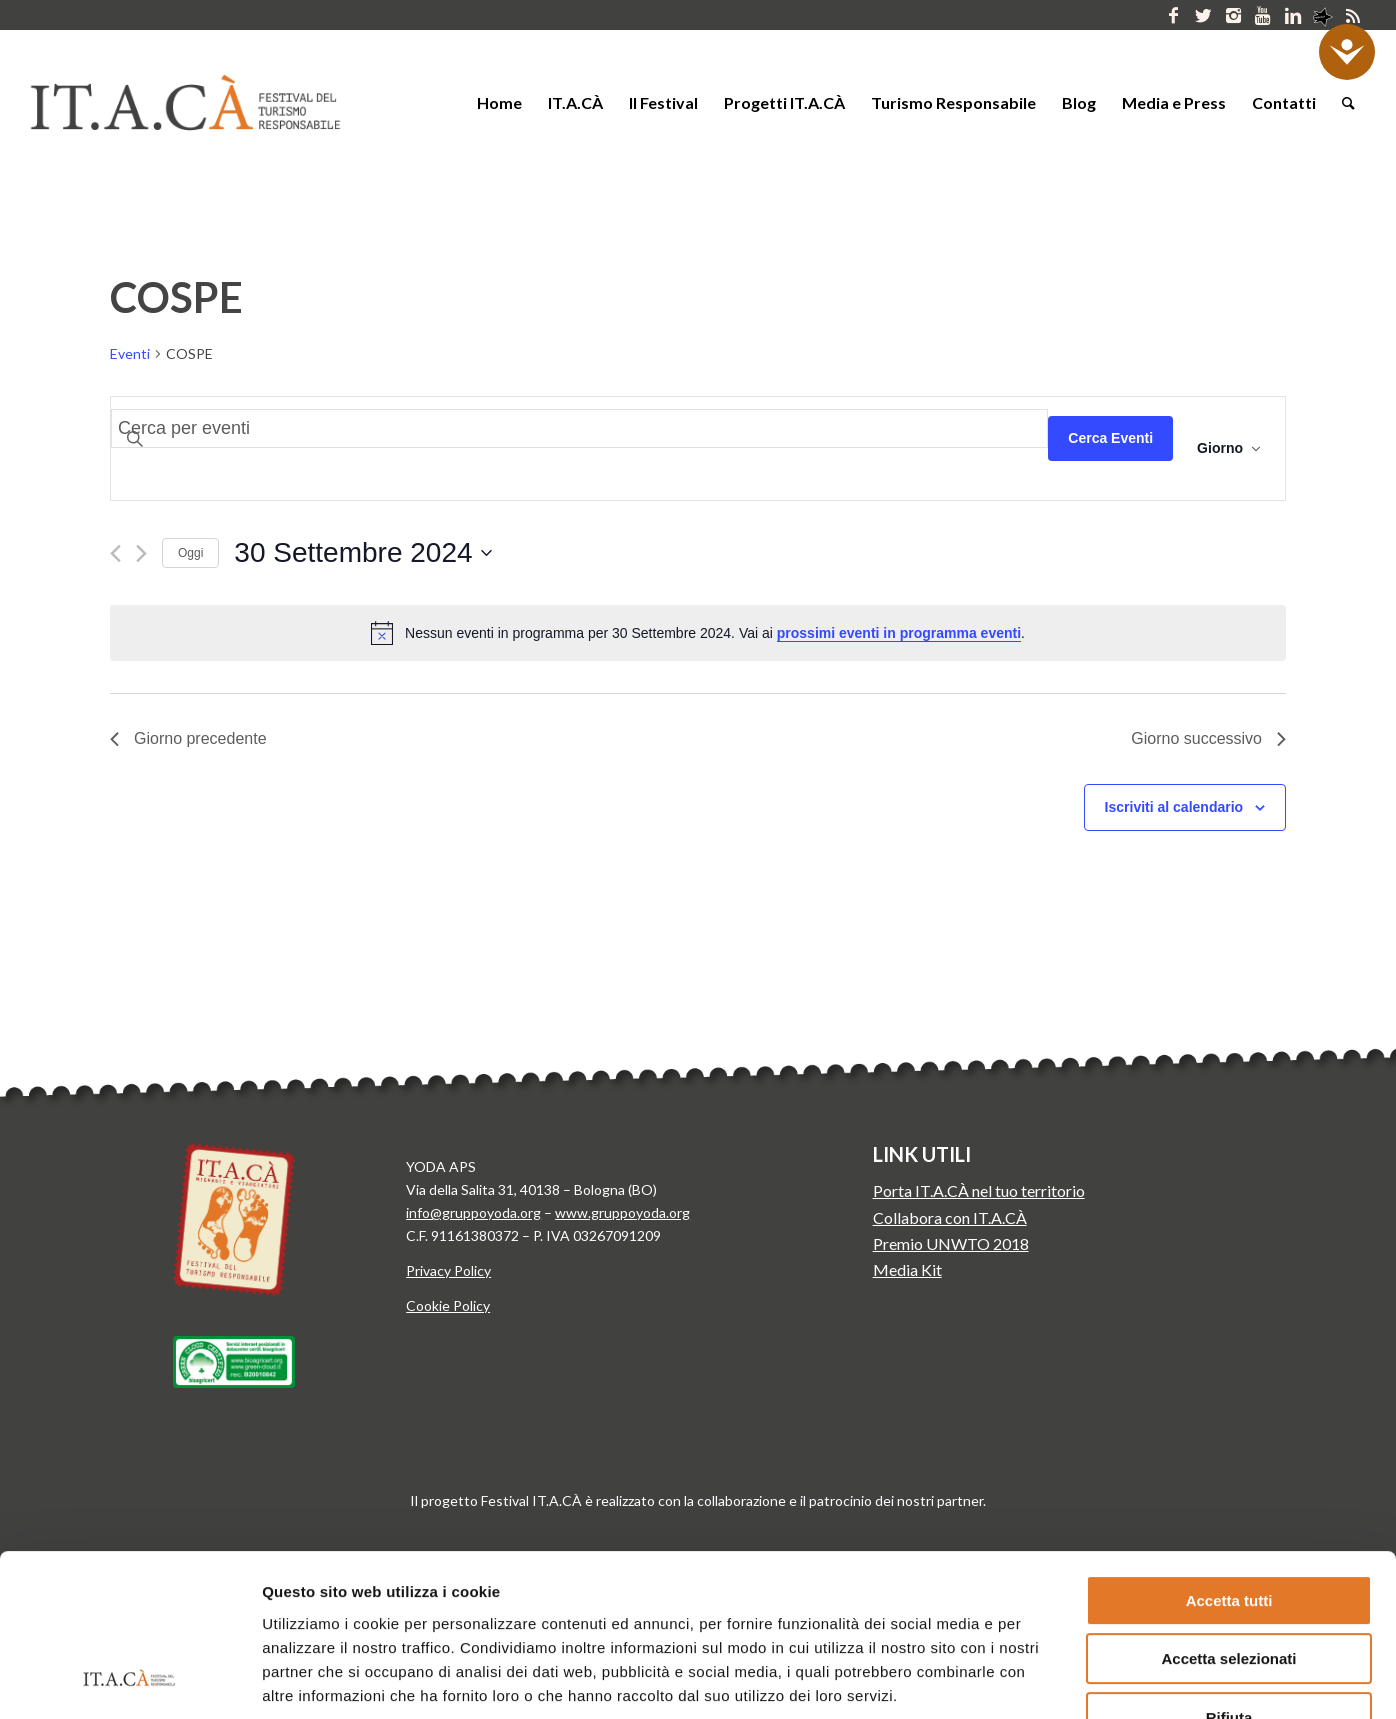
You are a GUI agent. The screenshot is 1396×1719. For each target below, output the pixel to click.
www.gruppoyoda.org (622, 1212)
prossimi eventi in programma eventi (899, 633)
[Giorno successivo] (141, 553)
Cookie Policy (448, 1305)
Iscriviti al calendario (1174, 807)
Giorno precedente (188, 738)
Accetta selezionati (1228, 1513)
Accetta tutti (1229, 1454)
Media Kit (907, 1269)
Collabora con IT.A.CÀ (950, 1217)
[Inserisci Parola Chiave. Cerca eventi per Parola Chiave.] (579, 428)
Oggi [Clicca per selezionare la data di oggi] (190, 553)
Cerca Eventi (1110, 438)
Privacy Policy (448, 1270)
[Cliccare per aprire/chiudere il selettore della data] (362, 553)
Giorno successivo (1208, 738)
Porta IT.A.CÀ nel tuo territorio (979, 1190)
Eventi (130, 353)
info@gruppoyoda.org (473, 1212)
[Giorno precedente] (115, 553)
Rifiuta (1229, 1571)
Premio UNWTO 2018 (951, 1243)
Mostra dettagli (1048, 1679)
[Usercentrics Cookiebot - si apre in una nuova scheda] (129, 1680)
